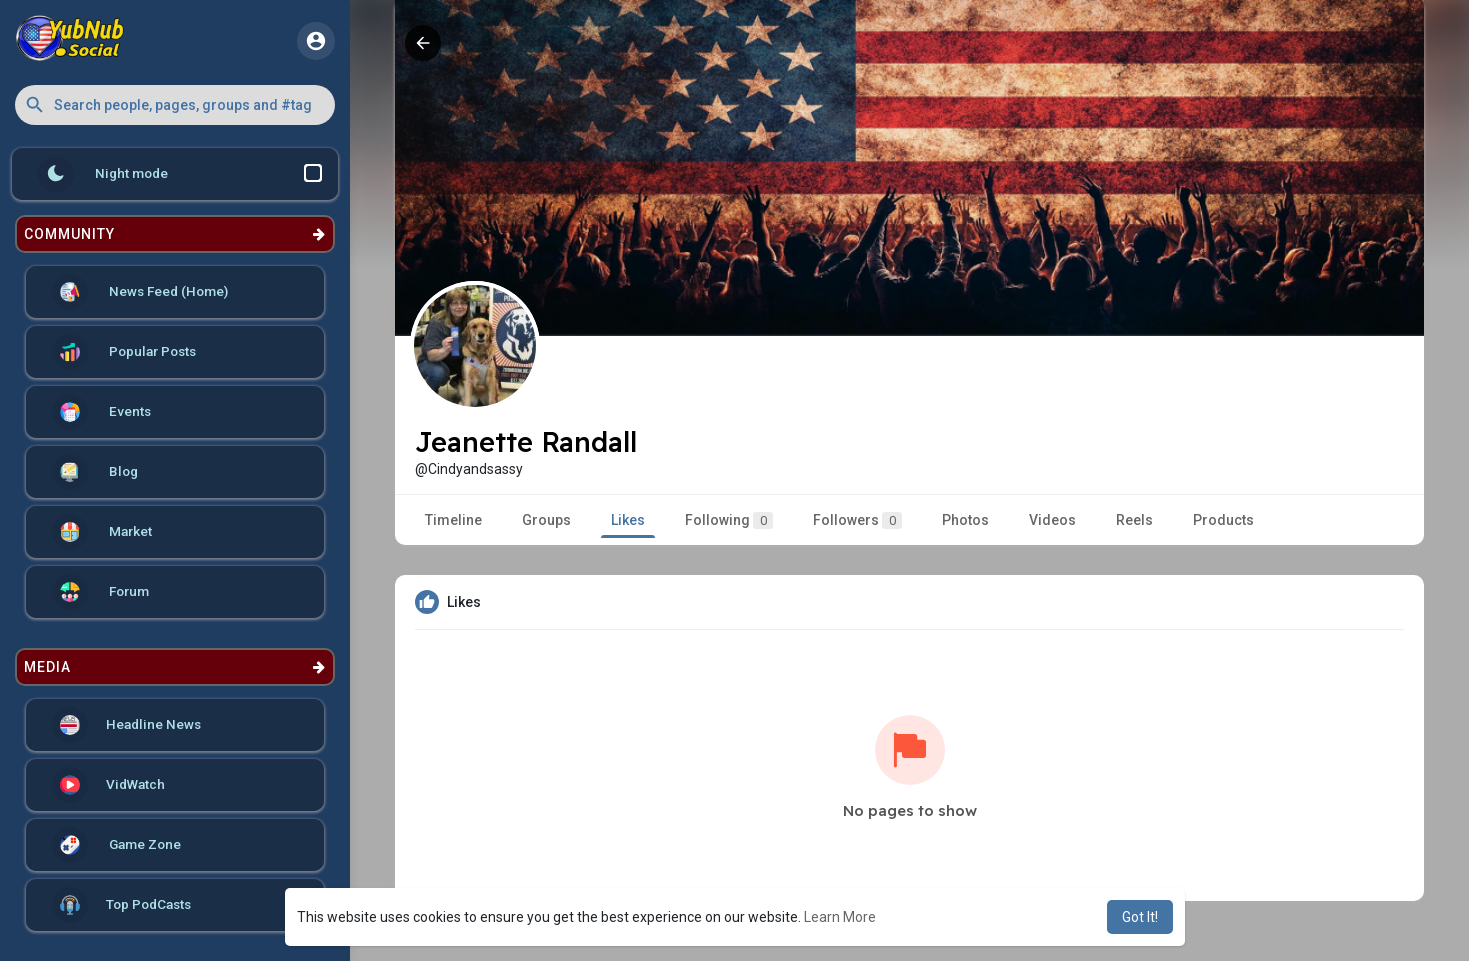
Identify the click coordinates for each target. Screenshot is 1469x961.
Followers (857, 520)
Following (729, 520)
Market (102, 532)
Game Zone (116, 845)
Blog (95, 472)
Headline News (126, 725)
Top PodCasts (121, 905)
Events (101, 412)
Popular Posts (124, 352)
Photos (965, 520)
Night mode (180, 174)
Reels (1134, 520)
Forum (100, 592)
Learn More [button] (840, 917)
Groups (546, 520)
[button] (175, 105)
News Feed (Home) (140, 292)
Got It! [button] (1140, 917)
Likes (628, 520)
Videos (1052, 520)
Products (1223, 520)
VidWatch (108, 785)
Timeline (453, 520)
